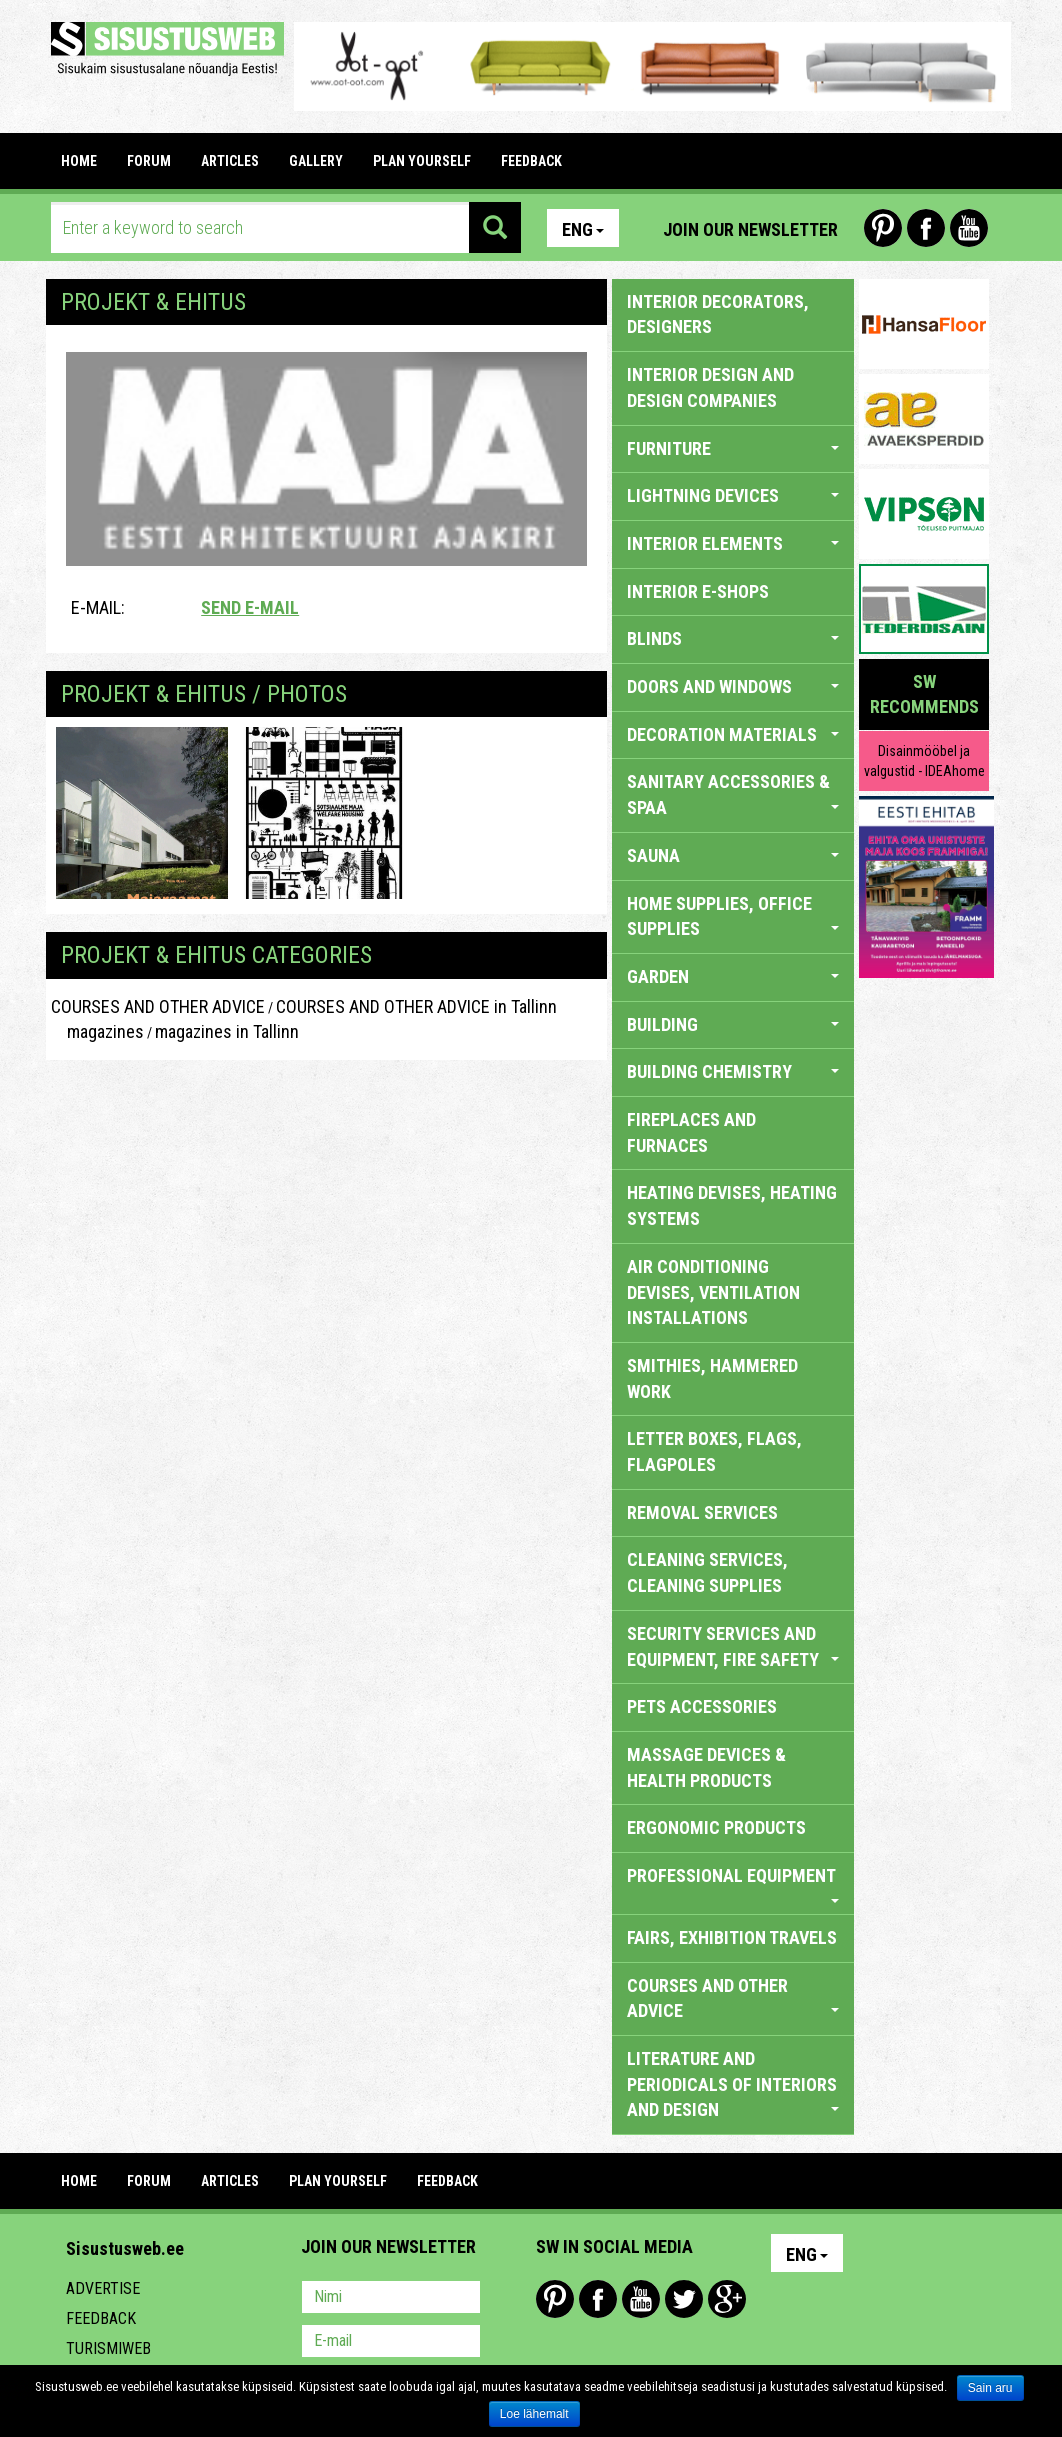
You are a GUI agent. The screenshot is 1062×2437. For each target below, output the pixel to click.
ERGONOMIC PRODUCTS (716, 1827)
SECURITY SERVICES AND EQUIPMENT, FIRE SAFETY (733, 1646)
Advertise (103, 2288)
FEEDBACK (531, 161)
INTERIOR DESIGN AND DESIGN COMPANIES (710, 387)
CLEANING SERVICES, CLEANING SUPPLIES (707, 1572)
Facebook (926, 228)
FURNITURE (733, 448)
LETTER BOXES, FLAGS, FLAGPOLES (714, 1451)
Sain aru (990, 2388)
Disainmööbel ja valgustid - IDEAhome (924, 761)
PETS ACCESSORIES (702, 1706)
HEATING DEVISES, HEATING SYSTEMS (732, 1205)
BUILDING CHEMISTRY (733, 1071)
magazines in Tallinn (227, 1031)
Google (727, 2299)
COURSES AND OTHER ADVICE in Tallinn (416, 1006)
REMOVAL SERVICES (702, 1512)
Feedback (101, 2318)
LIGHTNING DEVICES (733, 495)
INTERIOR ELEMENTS (733, 543)
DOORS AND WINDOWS (733, 686)
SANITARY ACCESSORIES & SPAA (733, 794)
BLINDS (733, 638)
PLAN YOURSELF (422, 161)
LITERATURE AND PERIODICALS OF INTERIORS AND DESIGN (733, 2084)
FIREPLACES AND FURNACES (691, 1132)
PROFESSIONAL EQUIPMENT (733, 1884)
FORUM (149, 161)
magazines (97, 1031)
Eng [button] (583, 229)
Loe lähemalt (534, 2414)
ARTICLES (230, 161)
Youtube (969, 228)
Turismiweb (108, 2348)
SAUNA (733, 855)
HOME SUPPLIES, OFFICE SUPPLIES (733, 916)
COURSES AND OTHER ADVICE (158, 1006)
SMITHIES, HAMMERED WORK (712, 1378)
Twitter (684, 2299)
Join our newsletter (750, 229)
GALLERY (316, 161)
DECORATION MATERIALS (733, 734)
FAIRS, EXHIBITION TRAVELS (732, 1937)
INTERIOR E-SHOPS (698, 591)
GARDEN (733, 976)
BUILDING (733, 1024)
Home (79, 161)
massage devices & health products (706, 1767)
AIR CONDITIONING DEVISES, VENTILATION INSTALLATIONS (713, 1292)
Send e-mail (250, 607)
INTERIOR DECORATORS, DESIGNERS (718, 314)
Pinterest (883, 228)
